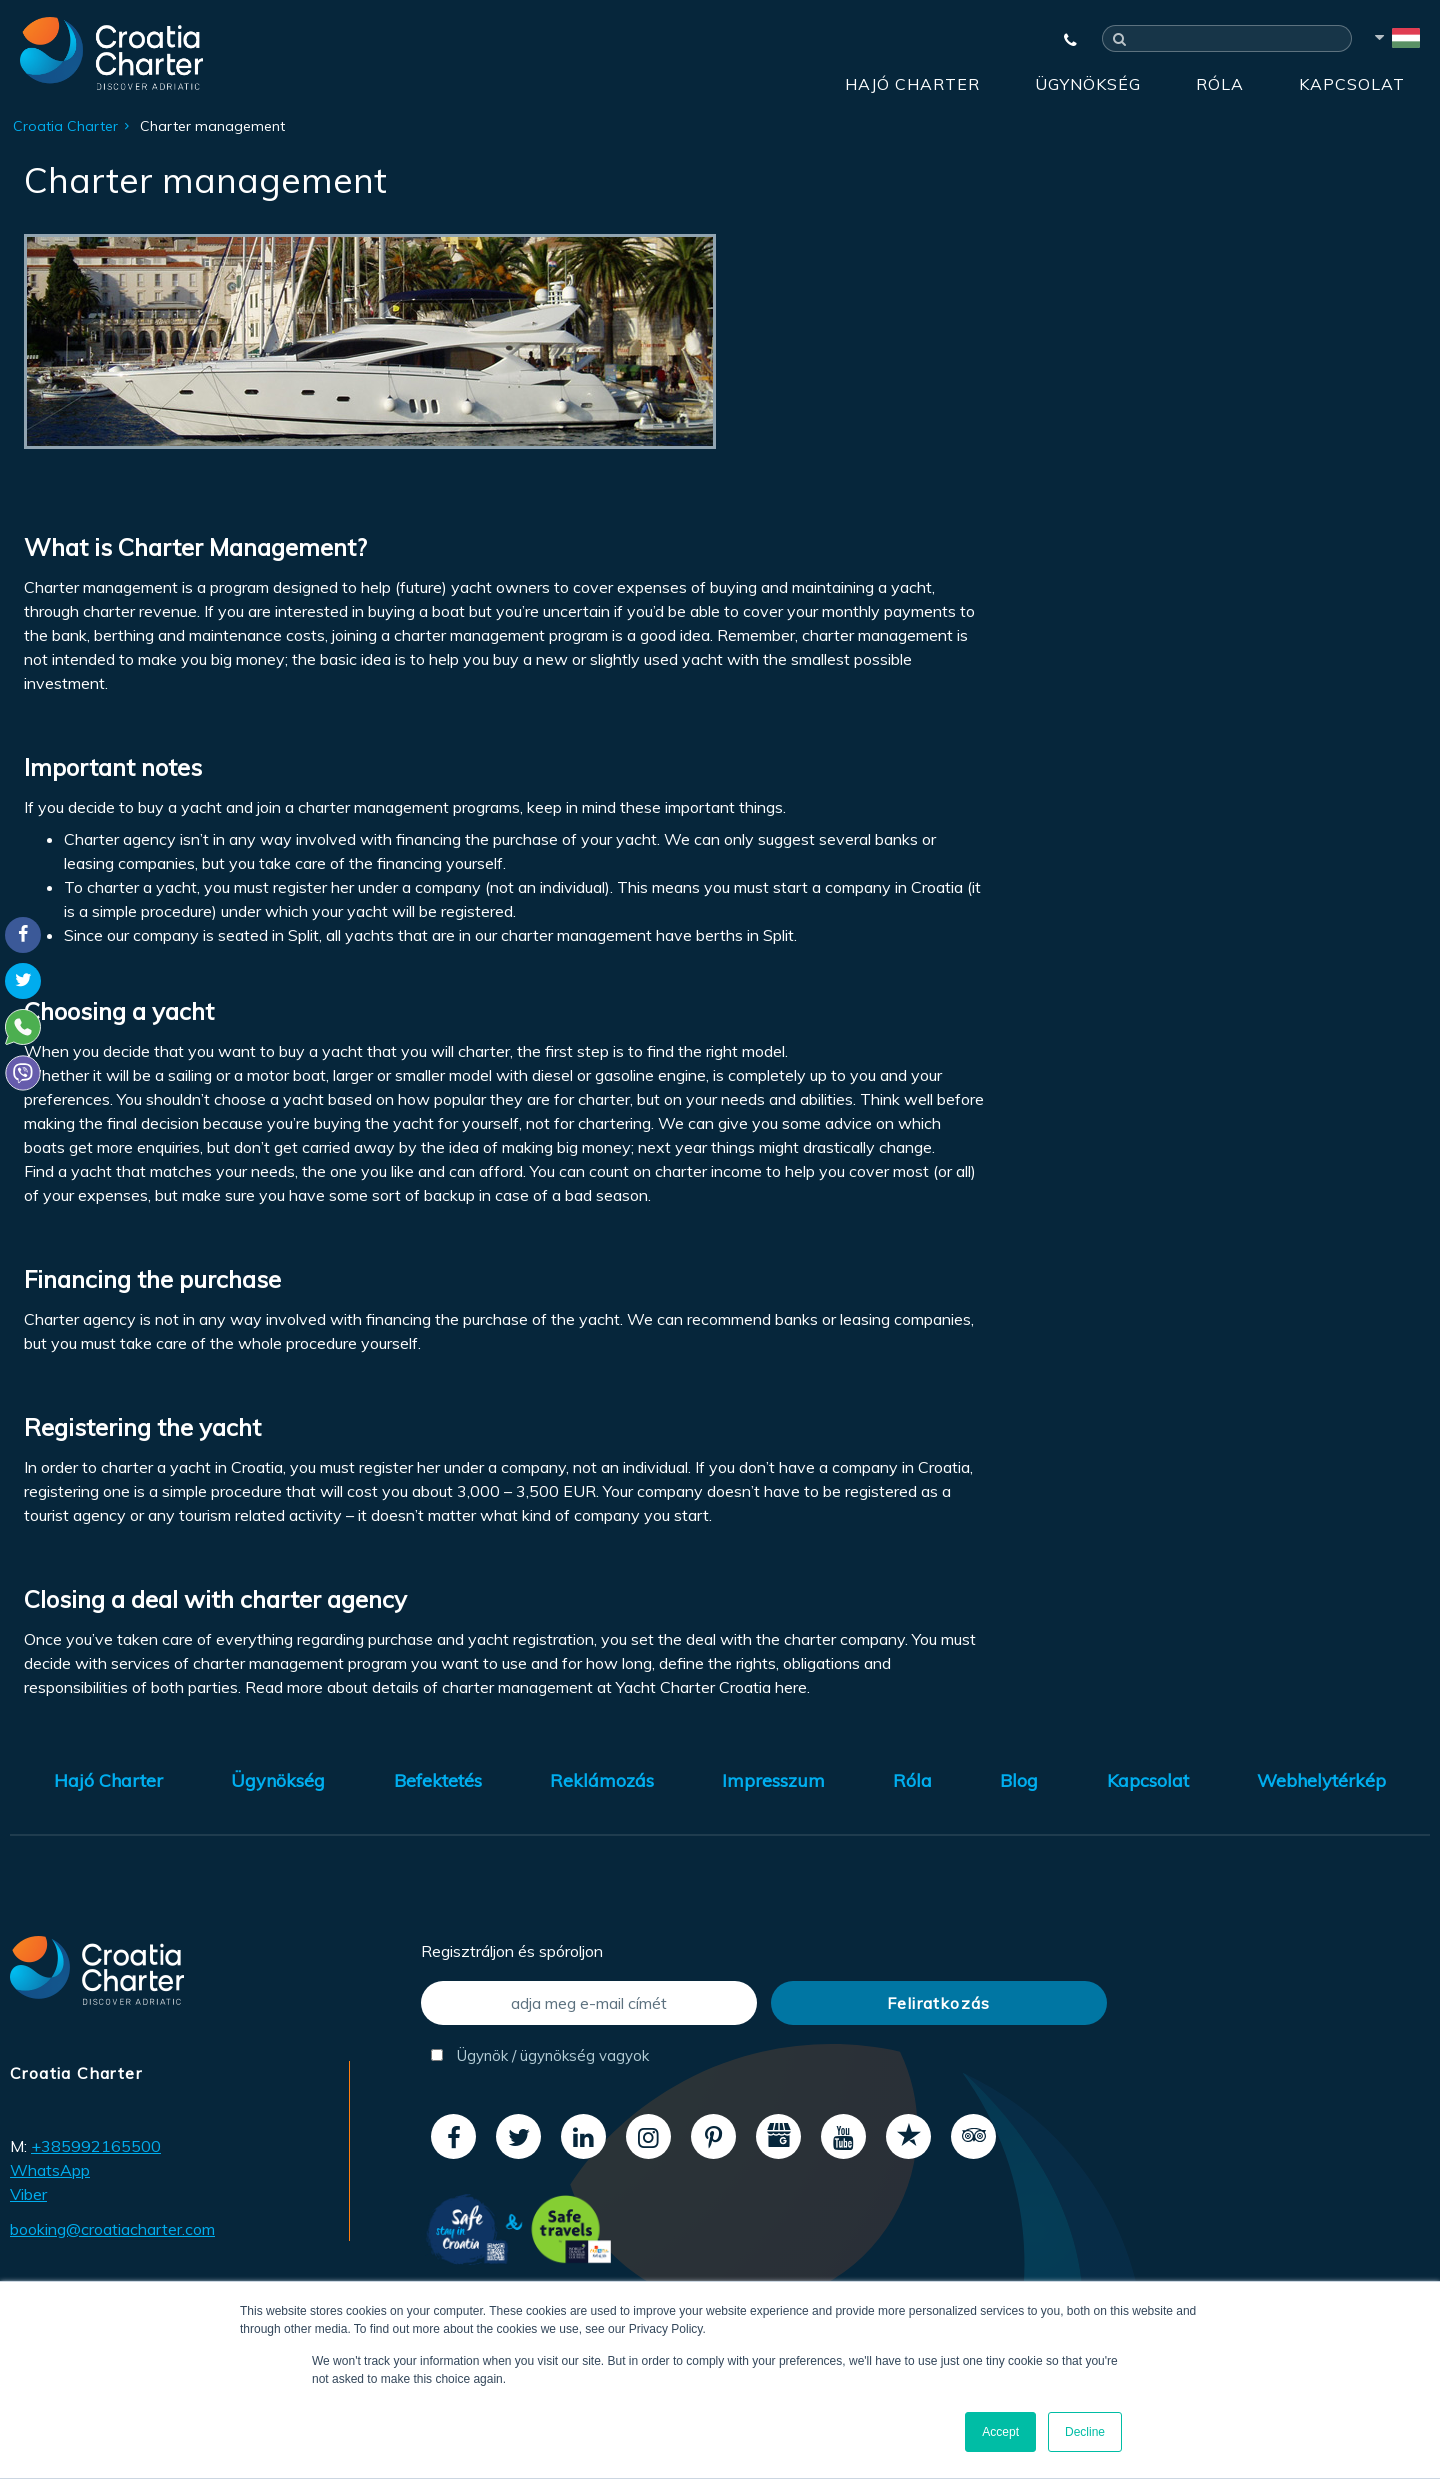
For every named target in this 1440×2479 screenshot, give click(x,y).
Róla (1220, 84)
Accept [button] (1000, 2432)
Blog (1019, 1780)
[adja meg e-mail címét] (589, 2003)
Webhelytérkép (1321, 1780)
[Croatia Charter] (111, 53)
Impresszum (773, 1780)
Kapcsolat (1352, 84)
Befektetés (438, 1780)
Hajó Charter (912, 84)
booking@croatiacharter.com (112, 2229)
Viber (28, 2194)
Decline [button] (1085, 2432)
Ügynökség (1088, 84)
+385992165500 (96, 2146)
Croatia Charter (65, 126)
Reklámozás (602, 1780)
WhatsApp (50, 2170)
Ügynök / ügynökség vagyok (540, 2055)
